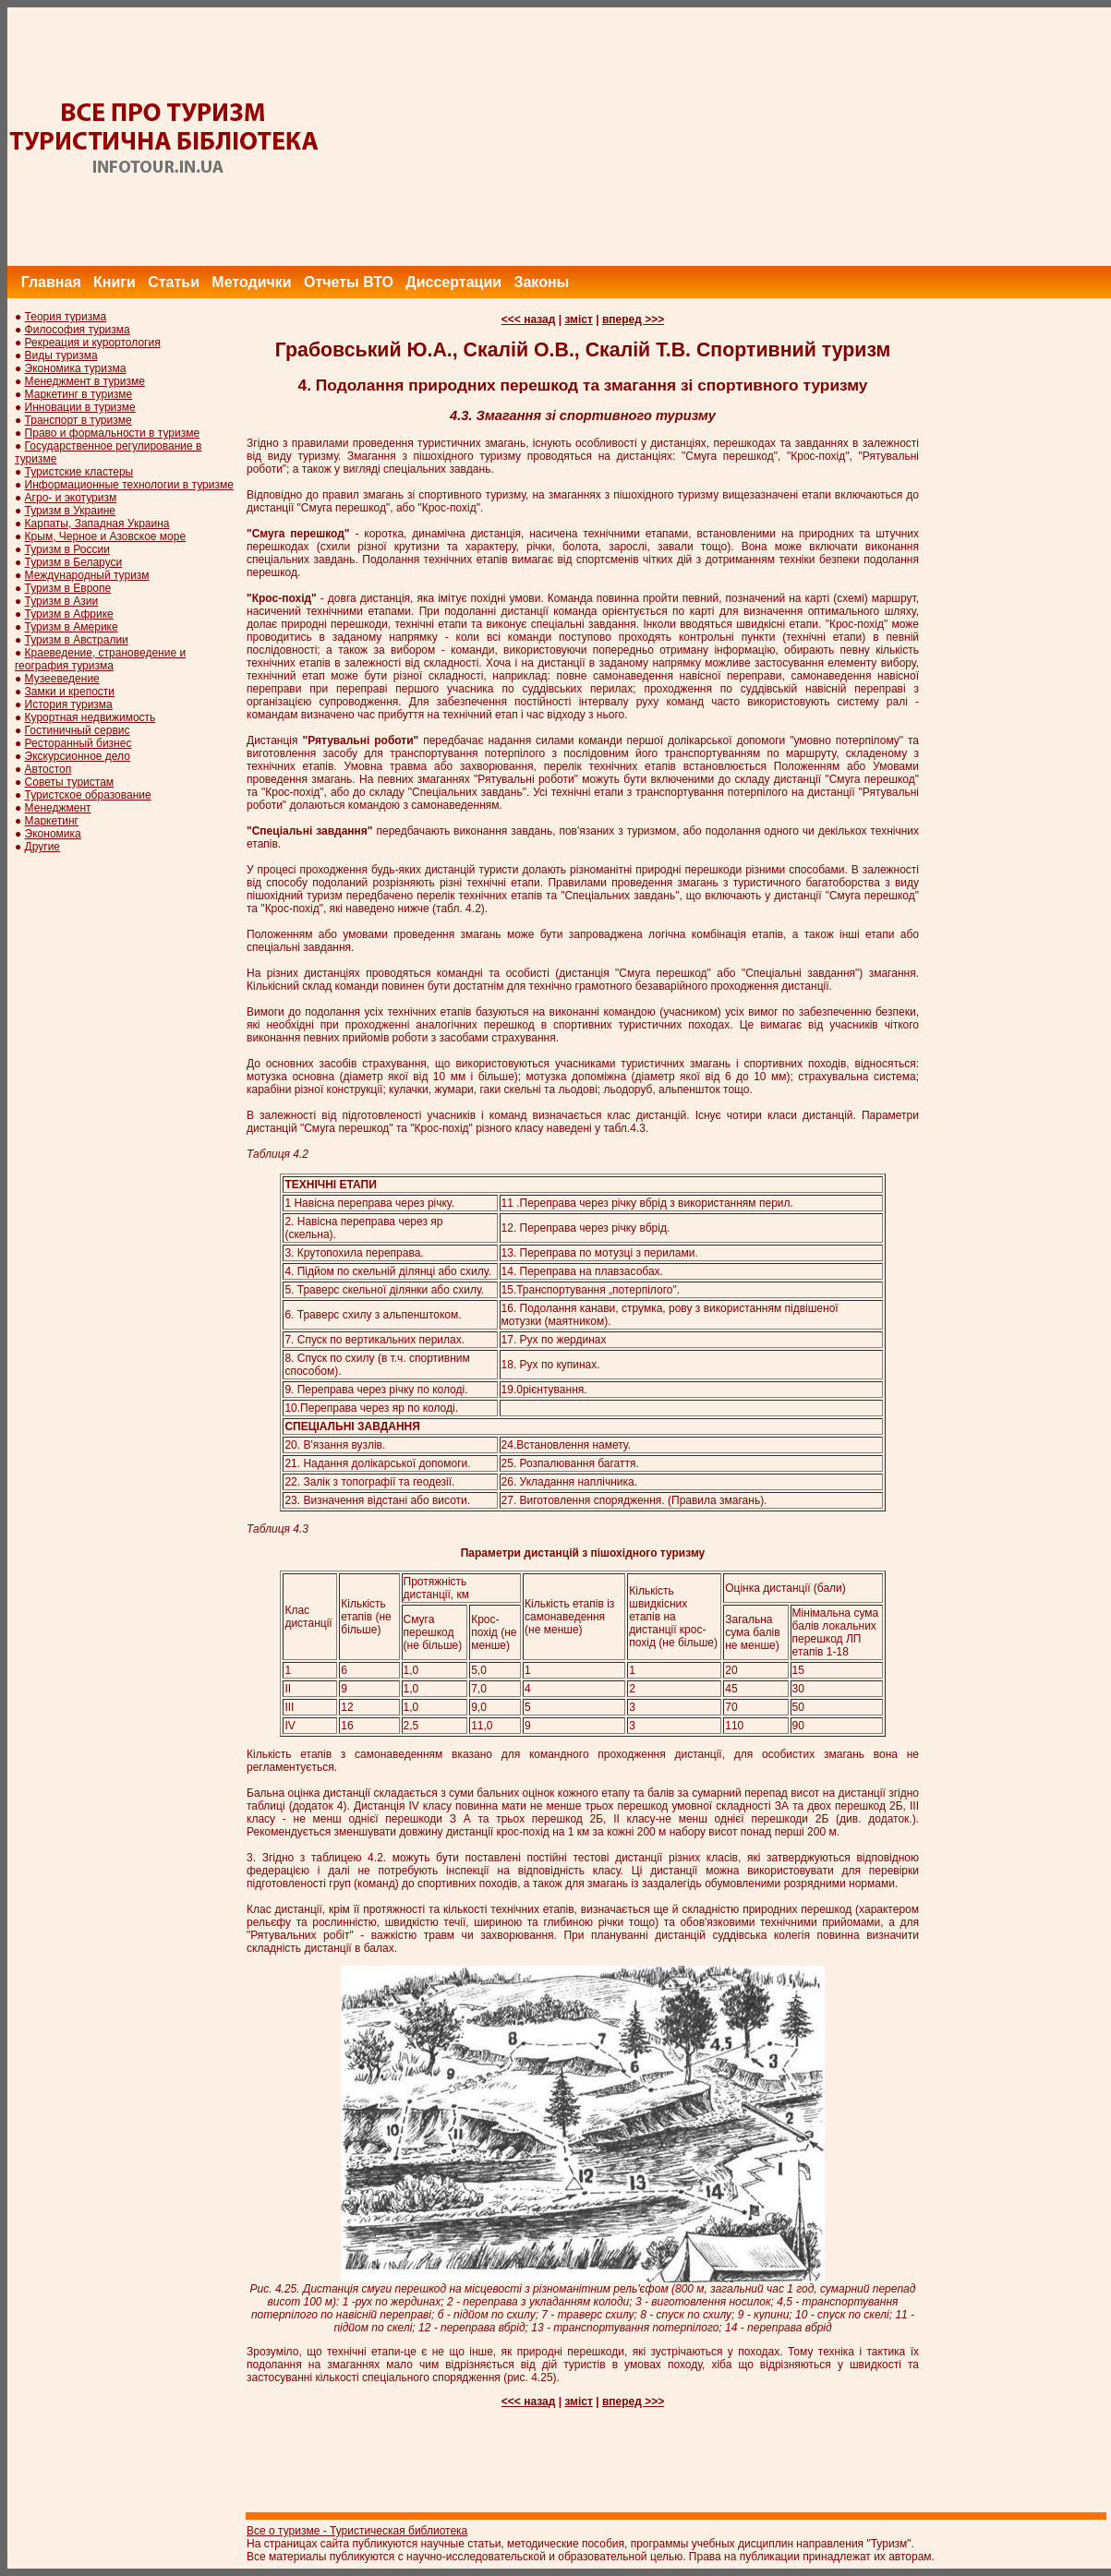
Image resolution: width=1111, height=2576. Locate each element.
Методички (251, 282)
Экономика (53, 833)
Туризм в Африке (69, 614)
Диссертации (453, 282)
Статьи (173, 282)
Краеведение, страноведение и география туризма (100, 659)
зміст (578, 319)
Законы (541, 282)
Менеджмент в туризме (85, 381)
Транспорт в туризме (78, 420)
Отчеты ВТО (348, 282)
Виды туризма (61, 355)
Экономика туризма (76, 368)
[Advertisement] (774, 136)
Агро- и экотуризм (71, 497)
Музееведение (62, 678)
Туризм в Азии (62, 601)
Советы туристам (69, 782)
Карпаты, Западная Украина (97, 523)
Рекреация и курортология (93, 342)
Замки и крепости (70, 691)
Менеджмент (58, 807)
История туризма (69, 704)
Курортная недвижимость (90, 717)
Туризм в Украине (70, 510)
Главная (51, 282)
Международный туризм (87, 575)
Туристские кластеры (79, 471)
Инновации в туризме (80, 407)
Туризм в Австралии (76, 639)
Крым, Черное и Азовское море (106, 536)
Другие (42, 846)
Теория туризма (66, 316)
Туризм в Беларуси (74, 562)
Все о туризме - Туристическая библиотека (357, 2530)
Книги (114, 282)
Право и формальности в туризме (112, 433)
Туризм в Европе (68, 588)
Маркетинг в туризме (79, 394)
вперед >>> (633, 319)
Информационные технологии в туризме (129, 484)
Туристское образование (88, 794)
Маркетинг (51, 820)
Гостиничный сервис (77, 730)
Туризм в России (67, 549)
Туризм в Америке (71, 626)
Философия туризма (77, 329)
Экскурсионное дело (77, 756)
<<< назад (528, 319)
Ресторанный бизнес (78, 743)
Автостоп (48, 769)
